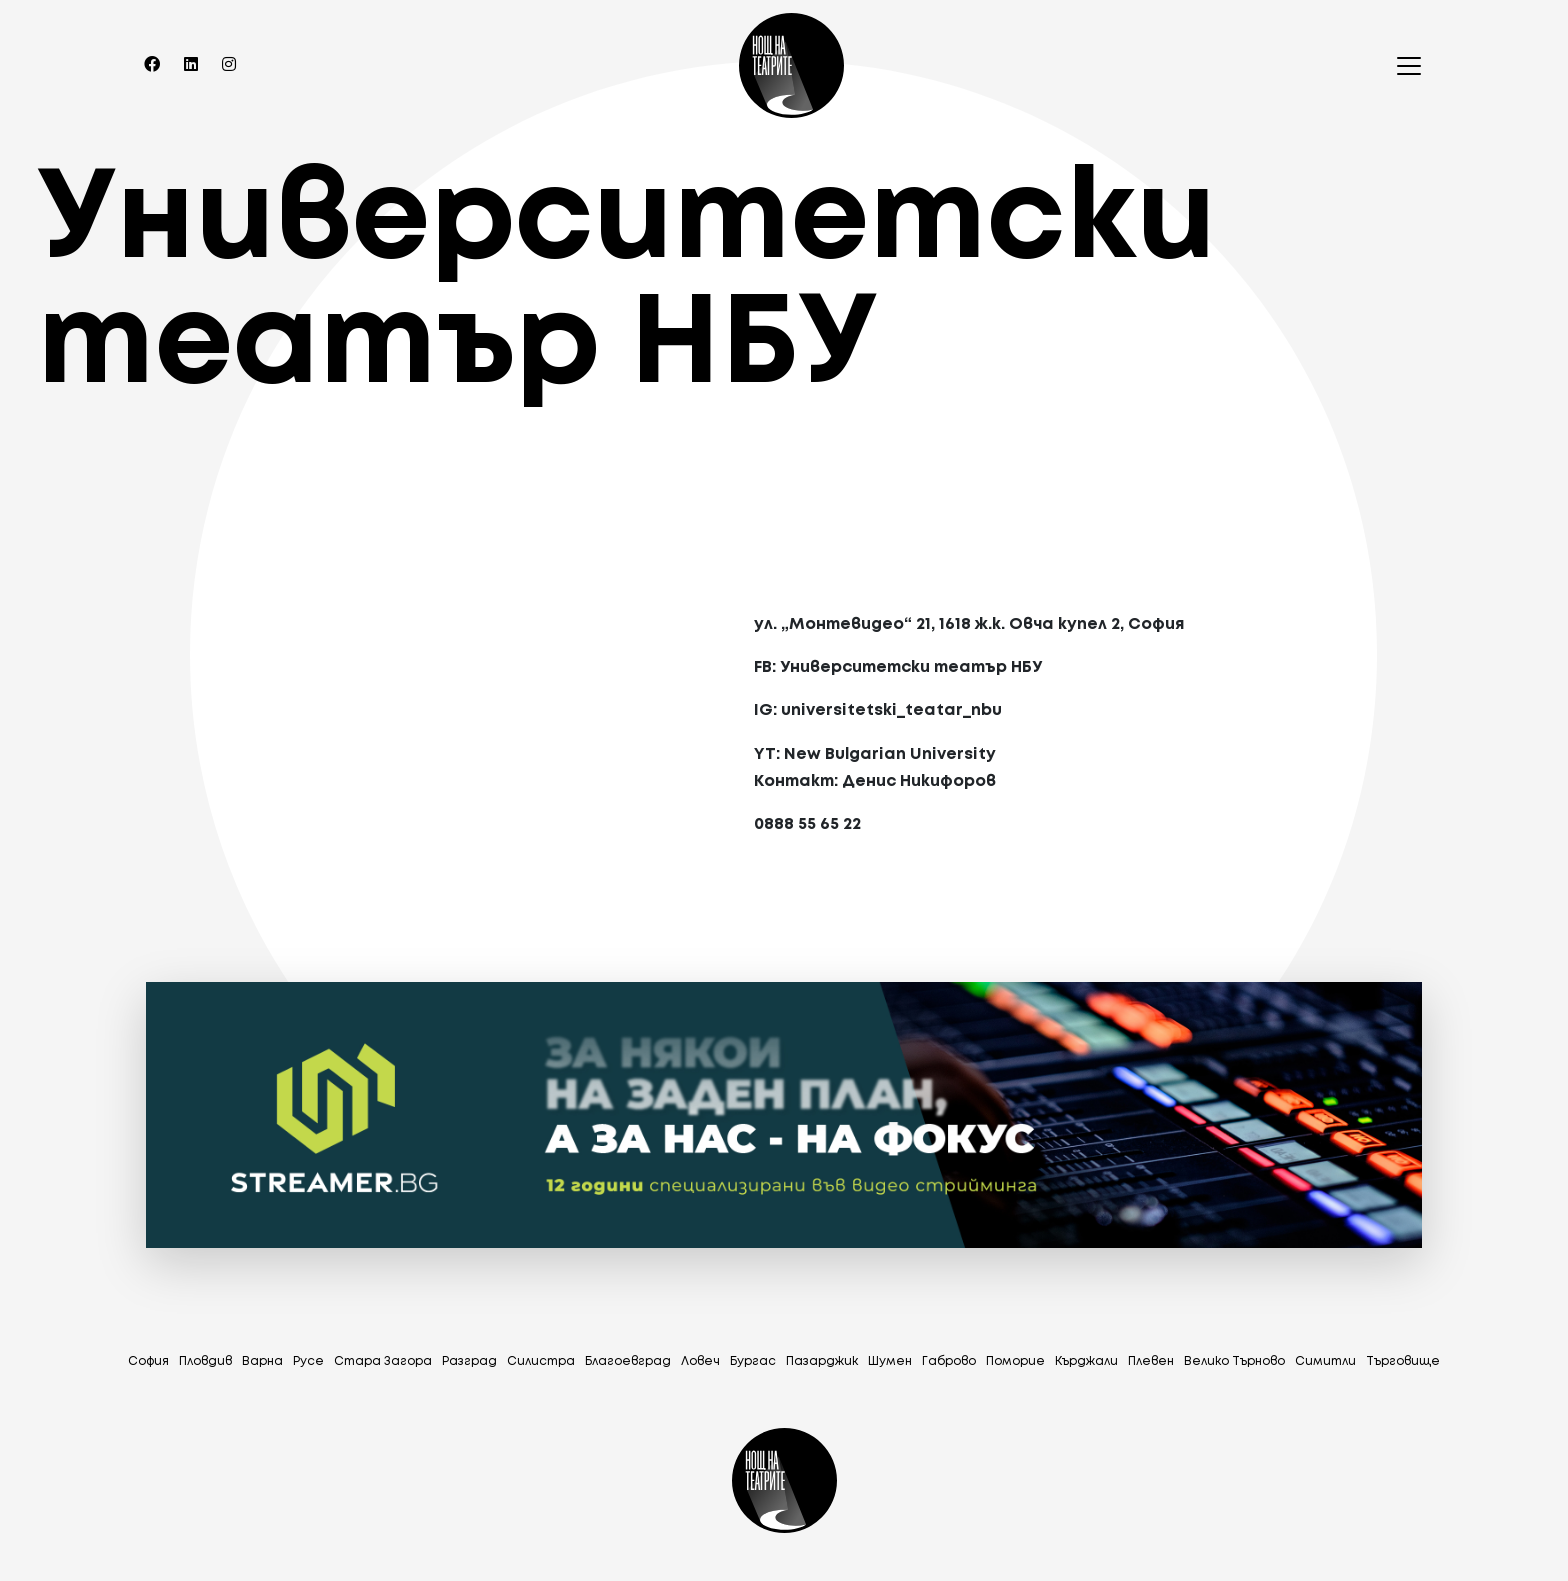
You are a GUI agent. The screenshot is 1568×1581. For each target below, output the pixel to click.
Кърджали (1086, 1361)
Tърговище (1403, 1361)
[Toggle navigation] (1403, 66)
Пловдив (205, 1361)
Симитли (1325, 1361)
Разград (469, 1361)
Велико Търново (1234, 1361)
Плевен (1151, 1361)
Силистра (541, 1361)
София (148, 1361)
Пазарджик (822, 1361)
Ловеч (700, 1361)
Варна (262, 1361)
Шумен (890, 1361)
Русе (308, 1361)
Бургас (753, 1361)
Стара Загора (383, 1361)
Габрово (949, 1361)
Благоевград (628, 1361)
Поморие (1015, 1361)
